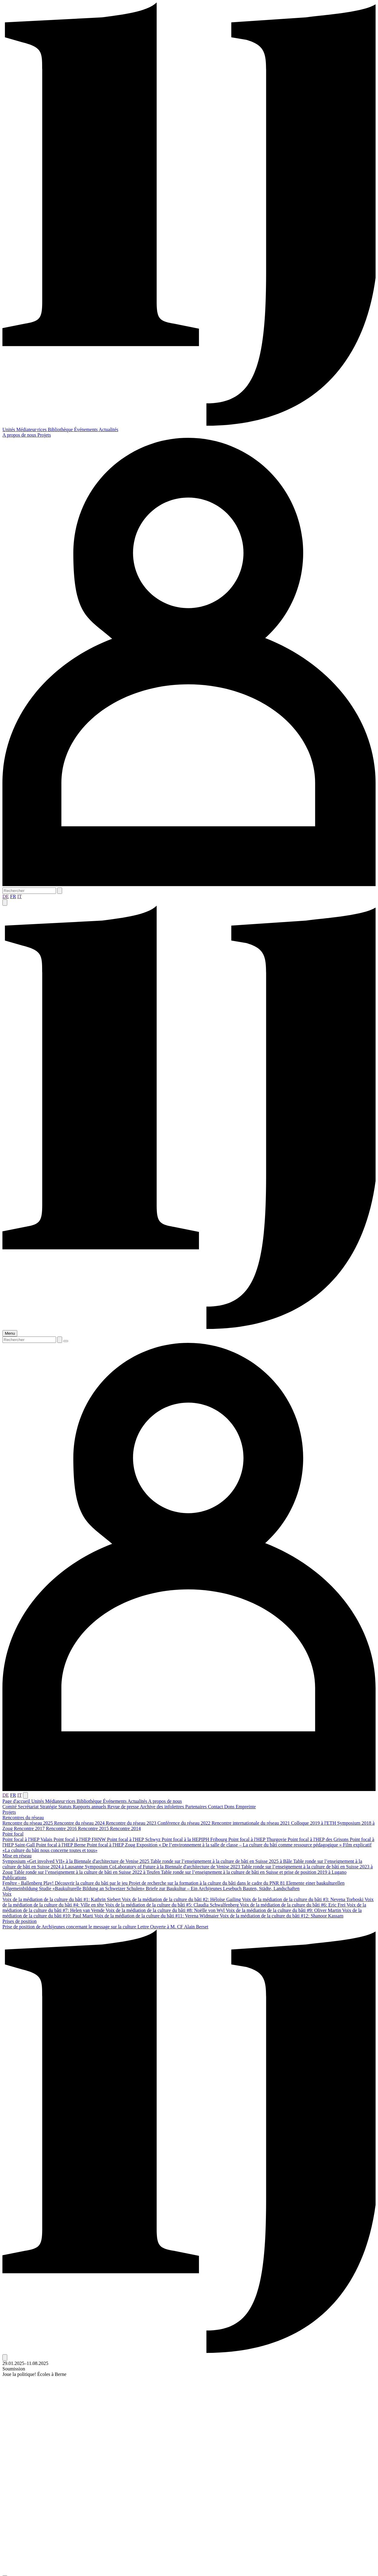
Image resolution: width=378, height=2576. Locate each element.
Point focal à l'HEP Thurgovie (258, 1839)
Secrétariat (29, 1806)
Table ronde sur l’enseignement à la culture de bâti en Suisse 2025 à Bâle (222, 1861)
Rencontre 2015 (94, 1828)
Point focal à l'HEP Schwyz (134, 1839)
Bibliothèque (61, 429)
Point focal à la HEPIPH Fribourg (195, 1839)
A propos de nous (20, 435)
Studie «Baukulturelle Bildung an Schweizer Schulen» (92, 1888)
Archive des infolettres (162, 1806)
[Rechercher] (29, 890)
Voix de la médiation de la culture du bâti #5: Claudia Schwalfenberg (172, 1904)
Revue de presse (124, 1806)
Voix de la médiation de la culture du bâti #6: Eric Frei (293, 1904)
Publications (14, 1877)
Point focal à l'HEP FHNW (80, 1839)
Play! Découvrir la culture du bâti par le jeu (86, 1883)
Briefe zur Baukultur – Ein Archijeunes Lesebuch (194, 1888)
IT (19, 896)
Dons (230, 1806)
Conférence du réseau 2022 (185, 1823)
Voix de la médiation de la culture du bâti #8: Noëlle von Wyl (166, 1910)
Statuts (65, 1806)
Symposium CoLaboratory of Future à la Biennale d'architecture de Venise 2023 (163, 1866)
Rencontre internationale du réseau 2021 (251, 1823)
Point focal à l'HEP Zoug (112, 1844)
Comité (10, 1806)
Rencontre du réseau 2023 (132, 1823)
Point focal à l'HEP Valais (28, 1839)
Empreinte (246, 1806)
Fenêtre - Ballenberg (22, 1883)
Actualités (108, 429)
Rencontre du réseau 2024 (80, 1823)
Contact (216, 1806)
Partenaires (196, 1806)
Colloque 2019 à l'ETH (314, 1823)
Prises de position (19, 1921)
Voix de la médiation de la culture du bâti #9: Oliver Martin (284, 1910)
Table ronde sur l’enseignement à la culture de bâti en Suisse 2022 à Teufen (87, 1872)
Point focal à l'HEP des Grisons (319, 1839)
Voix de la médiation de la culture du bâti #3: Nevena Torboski (303, 1899)
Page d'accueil (16, 1801)
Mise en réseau (16, 1855)
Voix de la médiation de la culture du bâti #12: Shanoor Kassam (281, 1915)
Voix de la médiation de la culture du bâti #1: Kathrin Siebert (62, 1899)
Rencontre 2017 (30, 1828)
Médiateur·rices (32, 429)
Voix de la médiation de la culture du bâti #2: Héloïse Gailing (182, 1899)
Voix (7, 1894)
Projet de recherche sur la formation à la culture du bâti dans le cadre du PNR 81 (207, 1883)
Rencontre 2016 (62, 1828)
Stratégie (49, 1806)
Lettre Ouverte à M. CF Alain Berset (173, 1926)
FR (13, 896)
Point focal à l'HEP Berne (61, 1844)
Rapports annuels (90, 1806)
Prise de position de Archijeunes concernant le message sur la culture (70, 1926)
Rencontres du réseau (23, 1817)
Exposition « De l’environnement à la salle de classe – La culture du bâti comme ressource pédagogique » (239, 1844)
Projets (44, 435)
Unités (9, 429)
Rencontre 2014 (125, 1828)
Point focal (13, 1833)
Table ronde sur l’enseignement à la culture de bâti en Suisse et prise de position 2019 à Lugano (253, 1872)
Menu (10, 1333)
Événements (86, 429)
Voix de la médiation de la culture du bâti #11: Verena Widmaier (157, 1915)
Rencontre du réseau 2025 (28, 1823)
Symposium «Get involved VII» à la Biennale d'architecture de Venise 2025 (76, 1861)
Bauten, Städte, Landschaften (271, 1888)
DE (5, 896)
